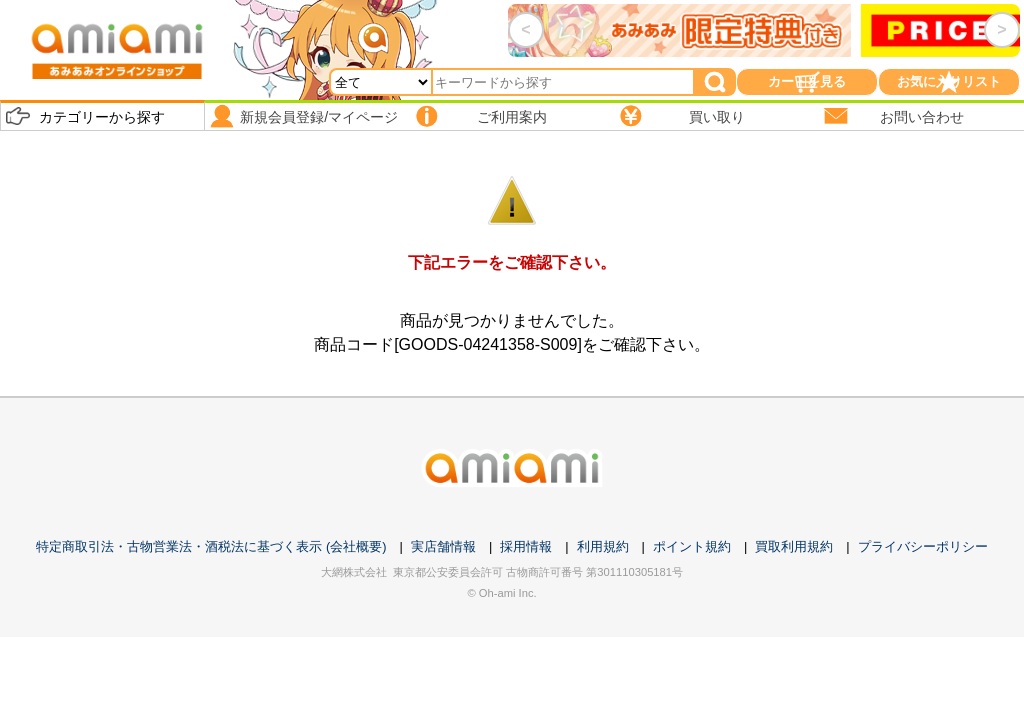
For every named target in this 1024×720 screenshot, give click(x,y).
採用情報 (526, 546)
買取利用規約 (794, 546)
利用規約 (603, 546)
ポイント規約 (692, 546)
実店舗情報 (443, 546)
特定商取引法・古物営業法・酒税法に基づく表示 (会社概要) (211, 546)
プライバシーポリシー (923, 546)
